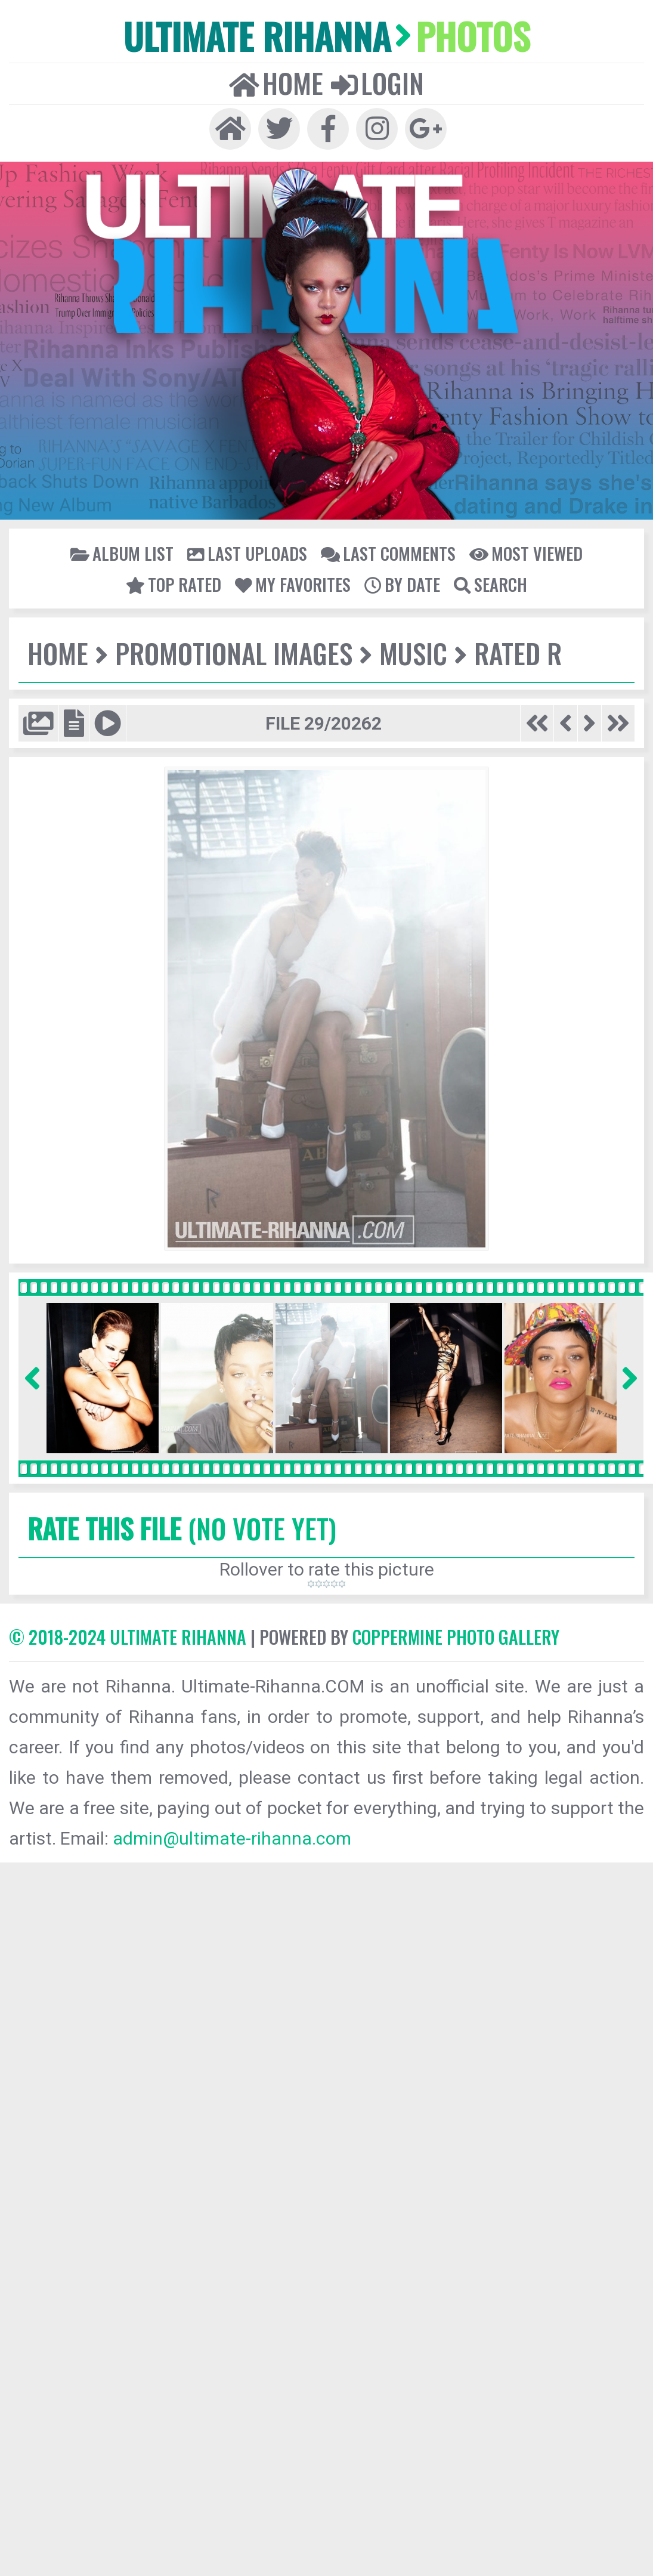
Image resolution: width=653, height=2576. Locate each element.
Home (276, 83)
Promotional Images (233, 653)
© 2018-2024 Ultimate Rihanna (127, 1636)
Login (377, 83)
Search (490, 584)
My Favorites (293, 584)
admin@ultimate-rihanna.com (232, 1838)
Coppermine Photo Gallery (455, 1636)
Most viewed (526, 553)
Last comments (388, 553)
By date (402, 584)
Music (413, 653)
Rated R (518, 653)
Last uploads (247, 553)
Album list (122, 553)
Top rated (173, 584)
